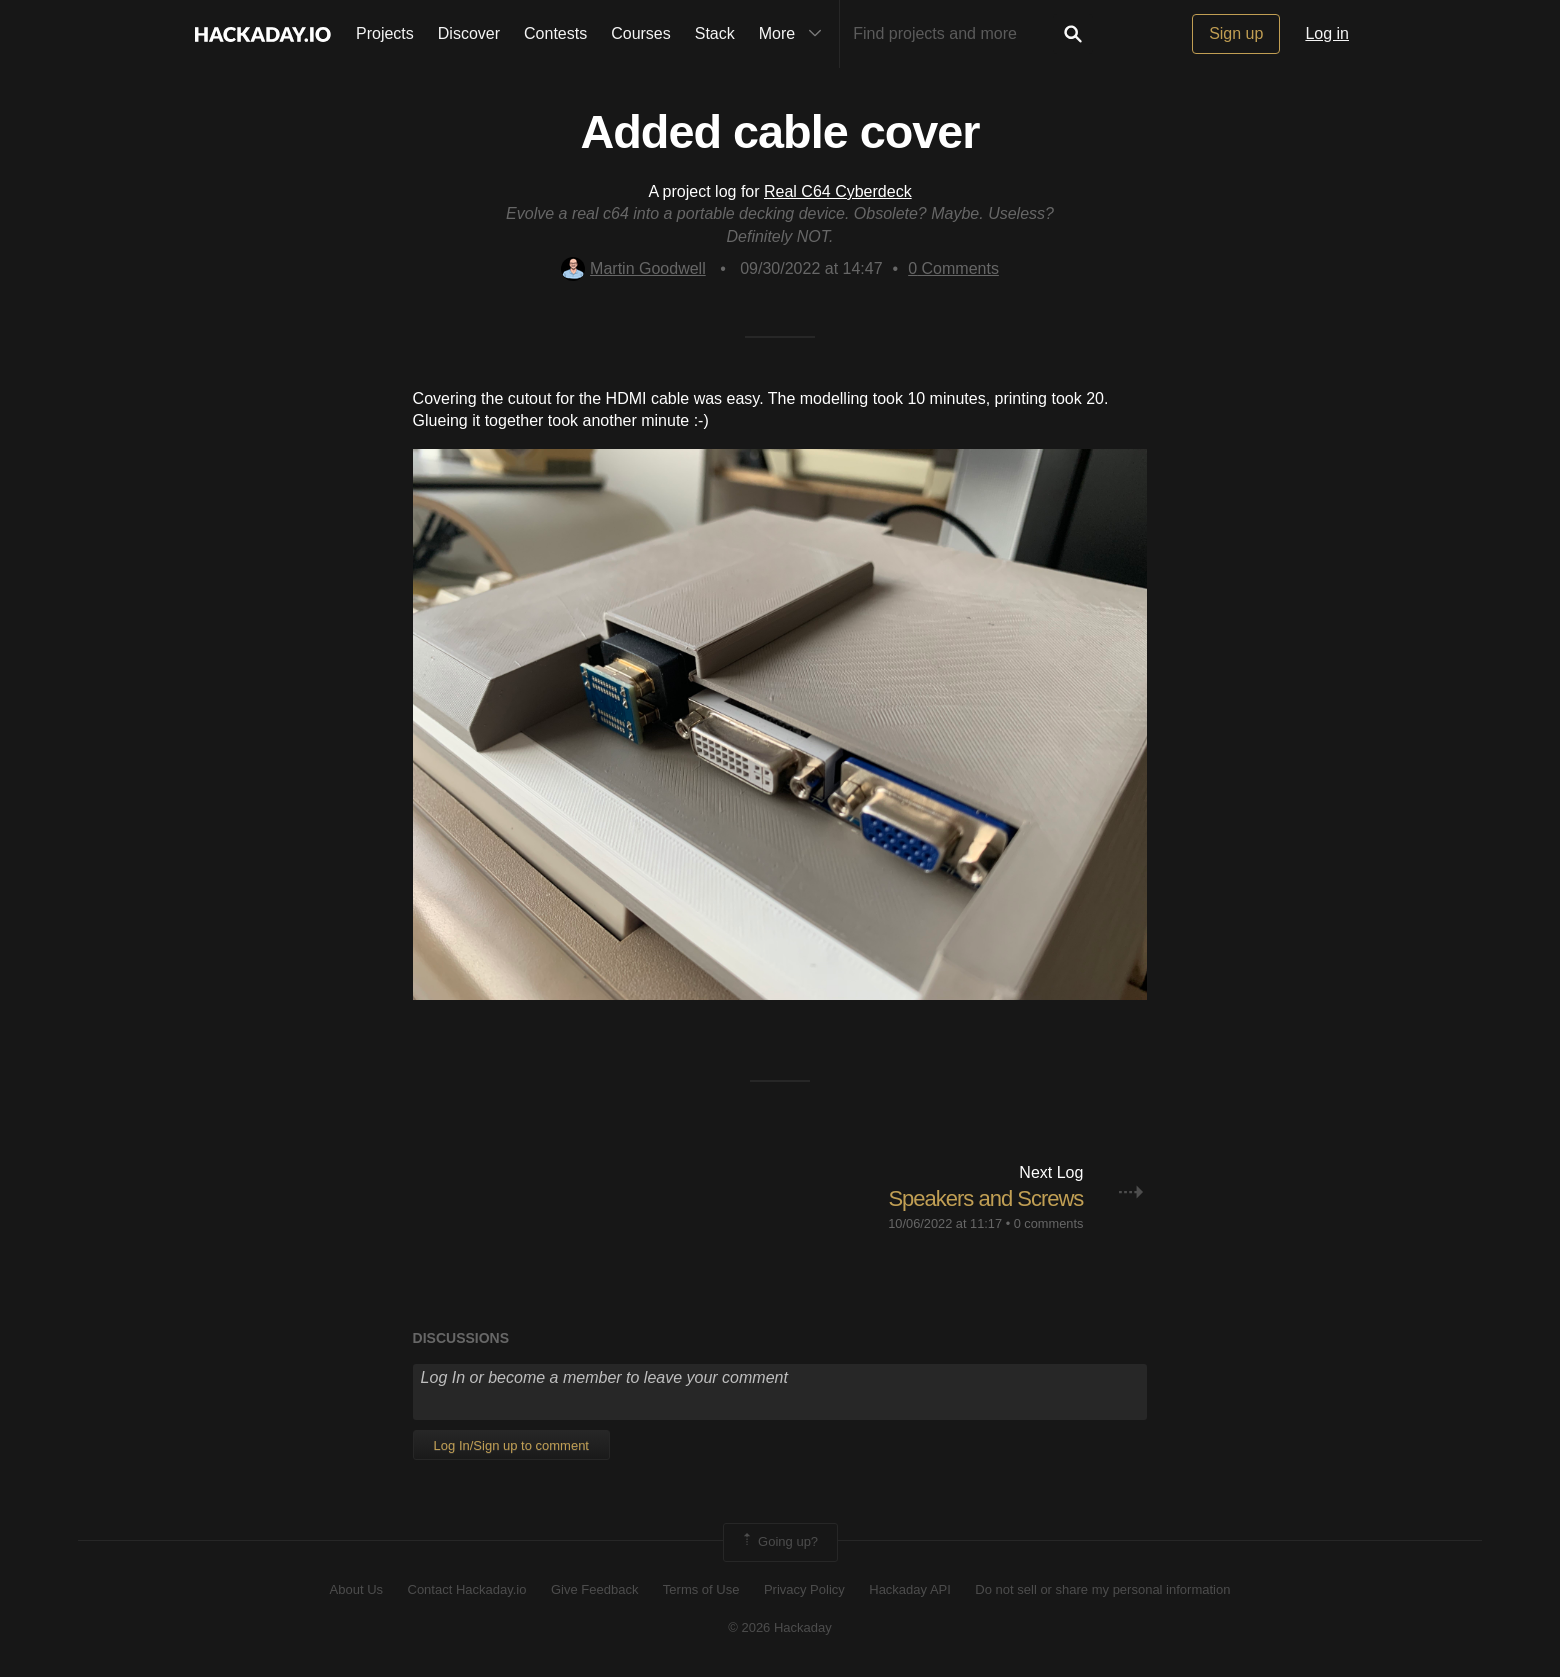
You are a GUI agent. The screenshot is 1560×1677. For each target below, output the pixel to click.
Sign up (1236, 33)
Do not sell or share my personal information (1102, 1589)
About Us (356, 1589)
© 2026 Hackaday (780, 1627)
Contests (555, 33)
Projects (385, 33)
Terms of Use (701, 1589)
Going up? (779, 1542)
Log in (1327, 33)
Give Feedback (594, 1589)
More (795, 34)
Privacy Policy (804, 1589)
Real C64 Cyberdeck (838, 191)
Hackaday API (910, 1589)
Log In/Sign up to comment (511, 1445)
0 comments (1049, 1223)
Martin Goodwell (633, 268)
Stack (715, 33)
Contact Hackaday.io (467, 1589)
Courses (641, 33)
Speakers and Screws (985, 1198)
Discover (469, 33)
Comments (953, 268)
